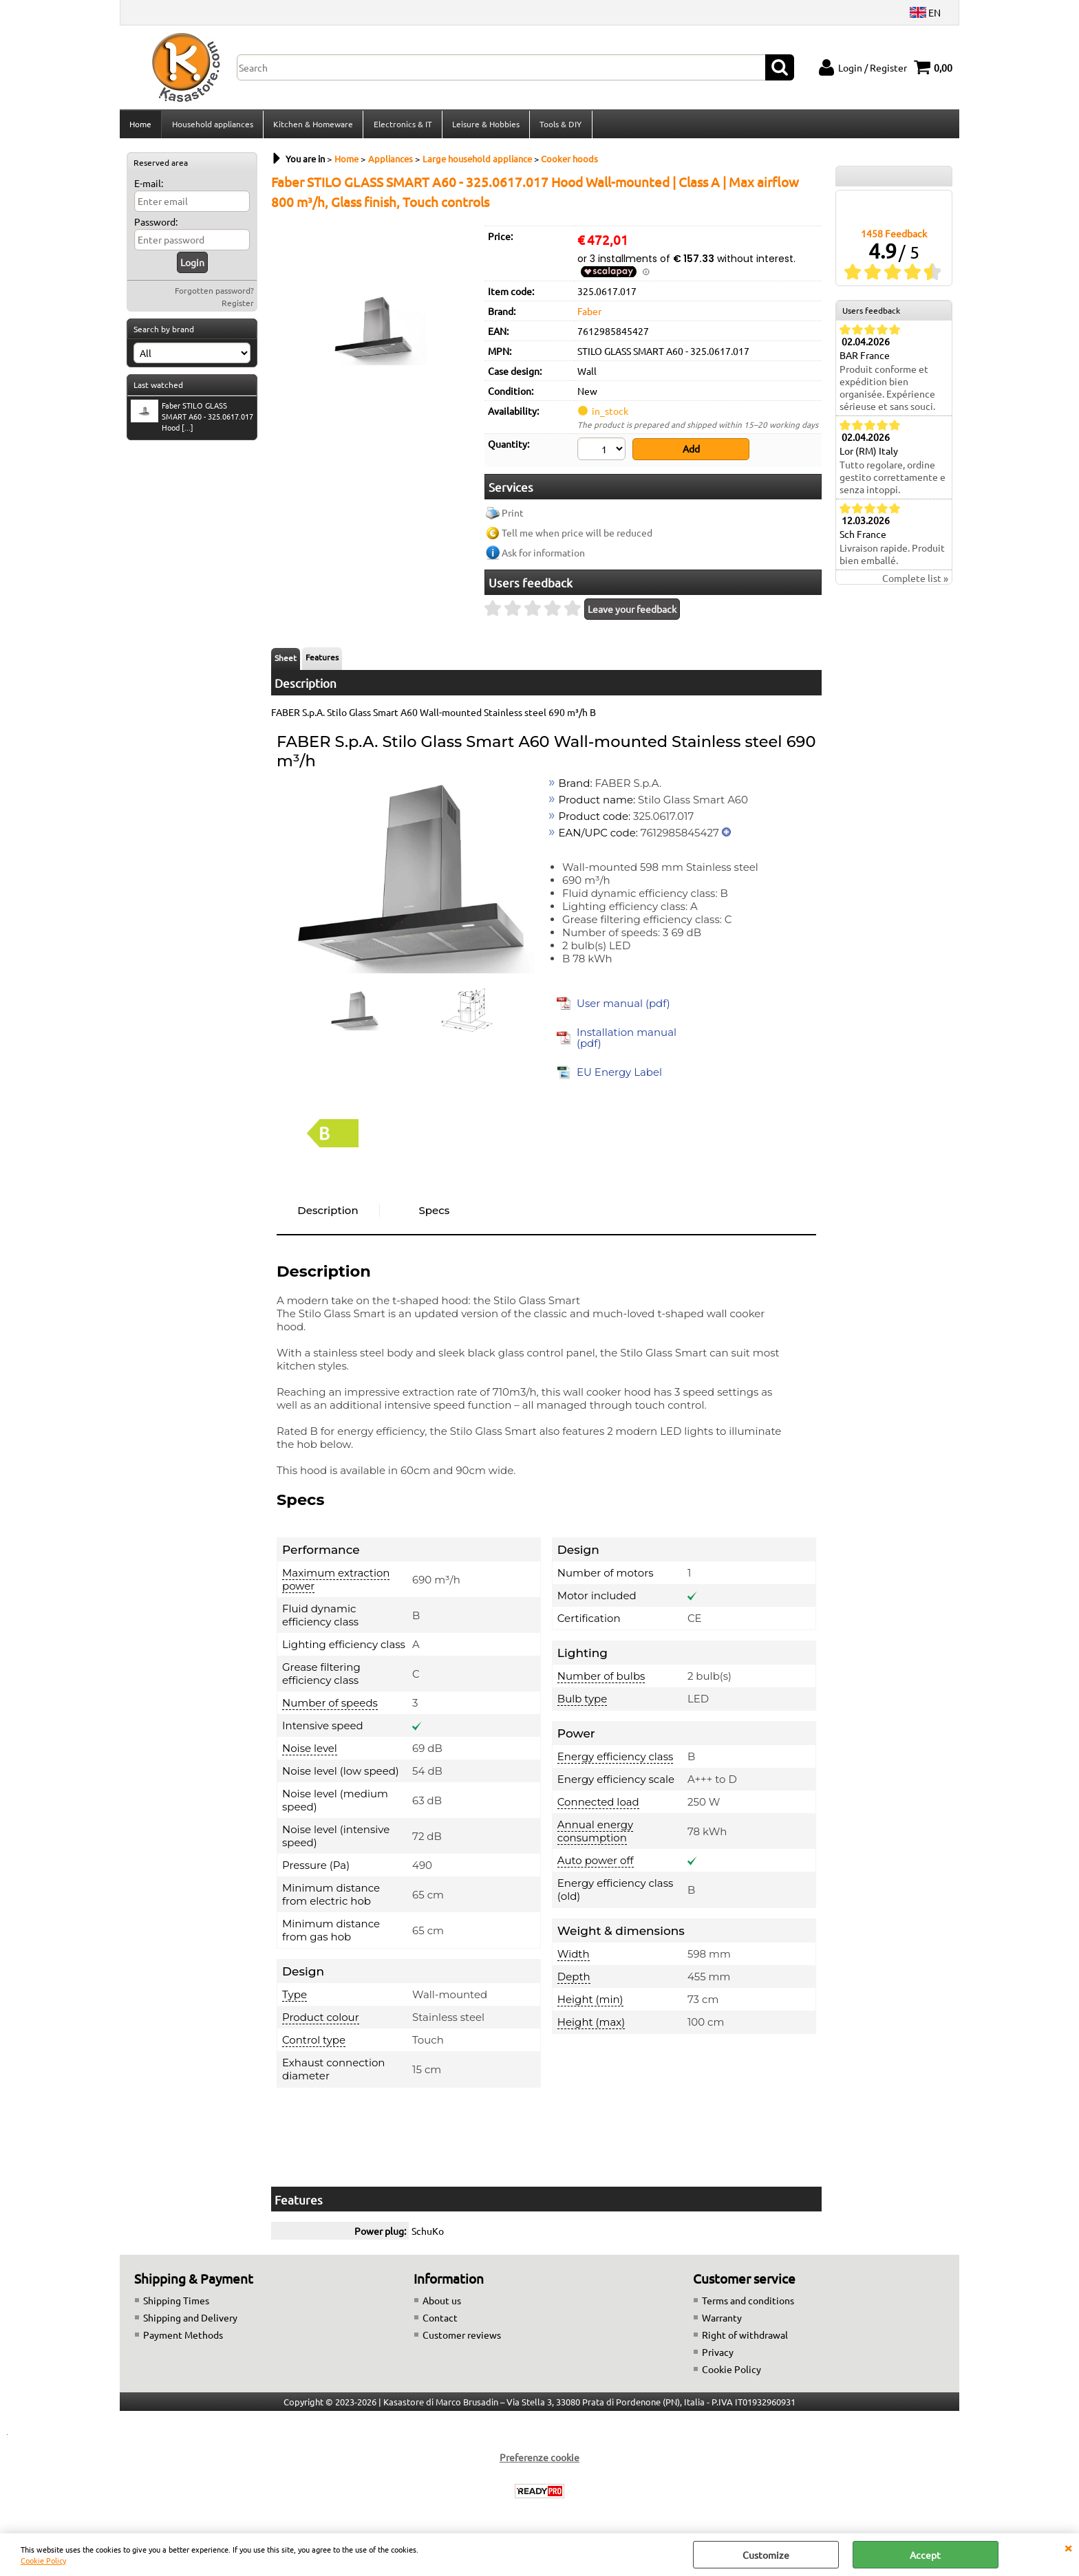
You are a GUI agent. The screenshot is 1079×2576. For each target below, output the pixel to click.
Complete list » (915, 582)
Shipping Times (176, 2303)
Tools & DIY (559, 125)
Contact (440, 2320)
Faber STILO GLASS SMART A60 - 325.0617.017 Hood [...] (192, 420)
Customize (766, 2554)
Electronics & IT (401, 125)
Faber (589, 315)
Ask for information (543, 556)
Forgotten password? (214, 294)
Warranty (722, 2320)
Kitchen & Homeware (312, 125)
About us (442, 2303)
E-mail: (148, 187)
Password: (156, 225)
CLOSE (1068, 2547)
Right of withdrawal (745, 2337)
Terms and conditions (748, 2303)
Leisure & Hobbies (484, 125)
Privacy (718, 2354)
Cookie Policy (43, 2560)
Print (513, 516)
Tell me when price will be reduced (577, 536)
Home (140, 125)
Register (238, 306)
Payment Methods (183, 2337)
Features (322, 660)
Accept (925, 2554)
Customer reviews (462, 2337)
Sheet (286, 661)
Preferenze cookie (539, 2460)
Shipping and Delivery (190, 2320)
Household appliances (212, 125)
